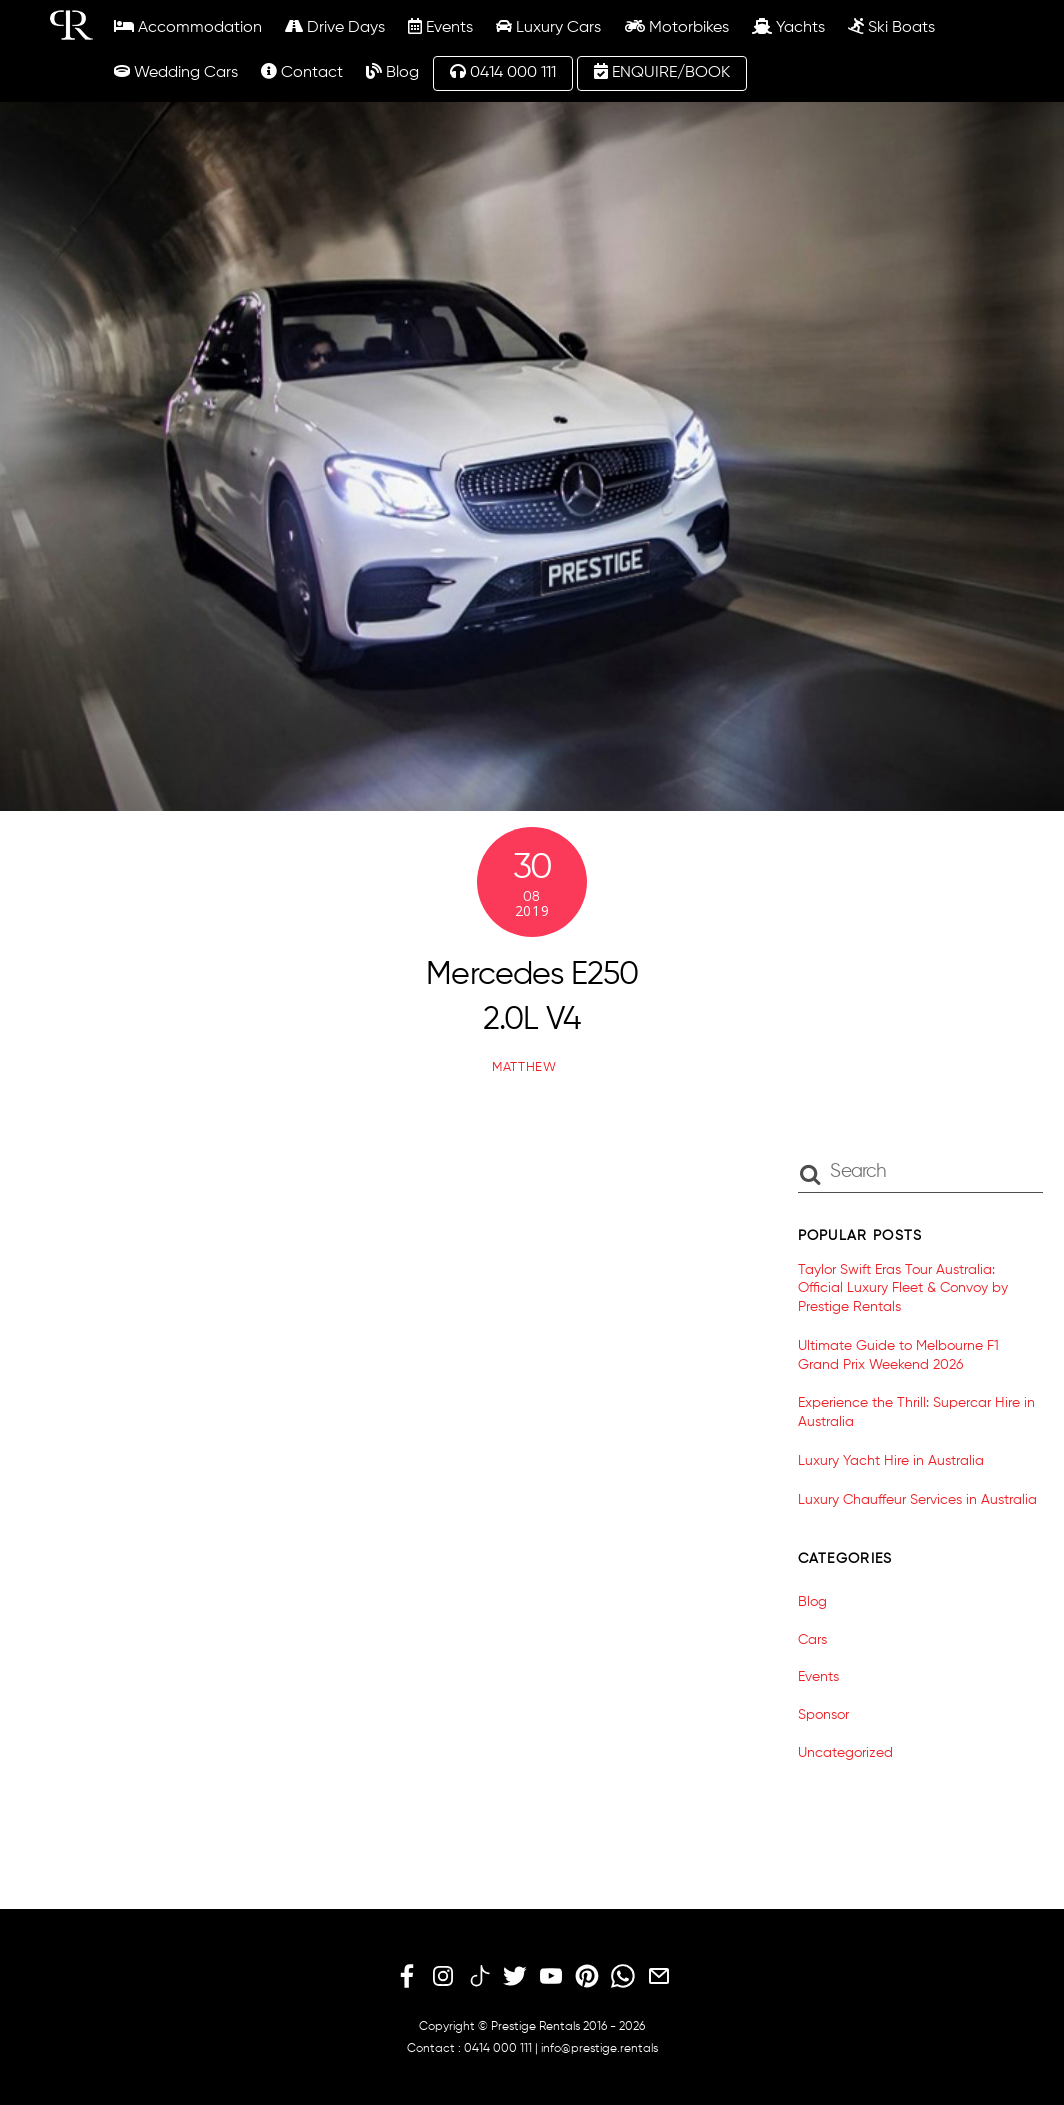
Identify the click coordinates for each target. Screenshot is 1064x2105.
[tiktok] (479, 1977)
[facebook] (407, 1977)
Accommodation (188, 27)
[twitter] (515, 1977)
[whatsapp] (623, 1977)
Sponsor (823, 1715)
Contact (302, 72)
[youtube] (551, 1977)
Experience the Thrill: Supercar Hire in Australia (916, 1412)
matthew (524, 1067)
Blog (392, 72)
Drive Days (335, 27)
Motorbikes (677, 27)
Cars (812, 1640)
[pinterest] (587, 1977)
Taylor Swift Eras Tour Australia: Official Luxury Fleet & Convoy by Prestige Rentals (903, 1288)
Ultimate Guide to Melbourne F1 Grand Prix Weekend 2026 (898, 1355)
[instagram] (443, 1977)
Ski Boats (891, 27)
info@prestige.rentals (599, 2049)
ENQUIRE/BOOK (662, 72)
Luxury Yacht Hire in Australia (891, 1461)
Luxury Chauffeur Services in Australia (917, 1500)
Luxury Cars (548, 27)
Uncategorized (845, 1753)
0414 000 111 (503, 72)
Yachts (788, 27)
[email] (659, 1977)
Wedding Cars (176, 72)
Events (440, 27)
